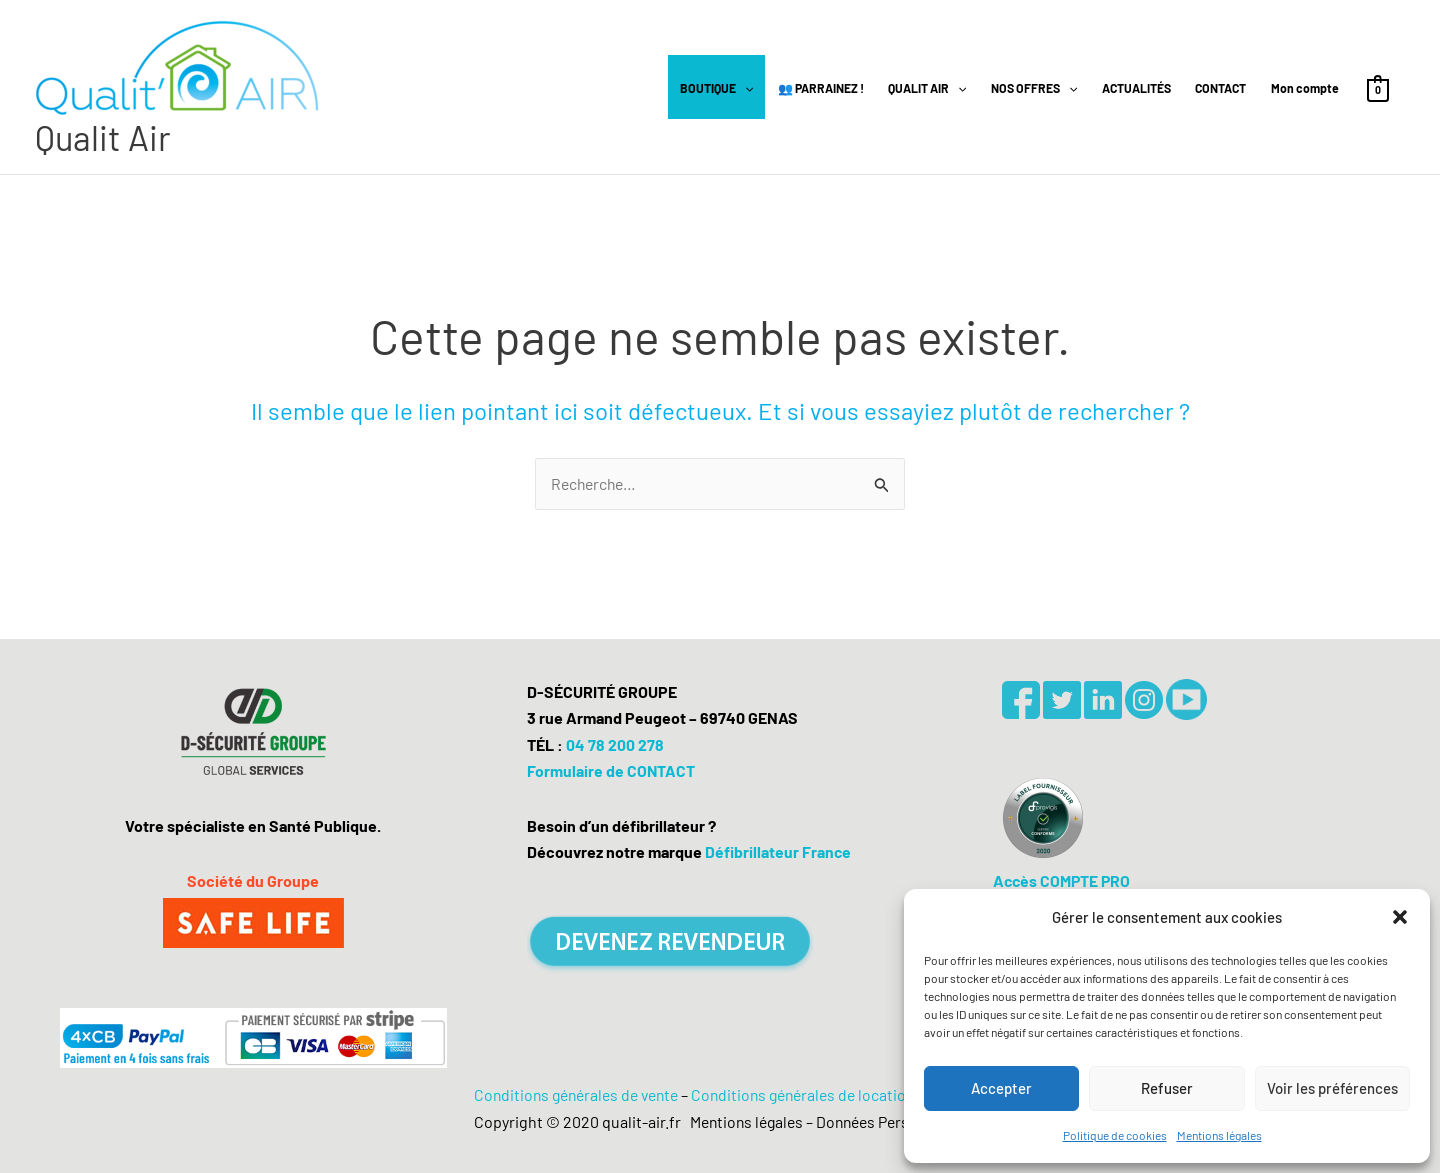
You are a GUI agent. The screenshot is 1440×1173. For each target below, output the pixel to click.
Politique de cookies (1115, 1135)
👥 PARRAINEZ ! (821, 89)
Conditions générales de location (809, 1094)
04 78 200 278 (615, 744)
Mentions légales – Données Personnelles (825, 1121)
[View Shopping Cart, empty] (1378, 89)
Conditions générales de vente (572, 1094)
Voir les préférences (1332, 1088)
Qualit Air (103, 138)
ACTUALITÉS (1136, 89)
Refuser (1167, 1088)
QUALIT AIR (927, 89)
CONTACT (1220, 89)
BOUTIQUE (716, 89)
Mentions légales (1219, 1135)
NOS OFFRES (1034, 89)
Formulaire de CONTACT (611, 770)
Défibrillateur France (778, 851)
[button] (1400, 917)
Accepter (1001, 1088)
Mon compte (1305, 89)
